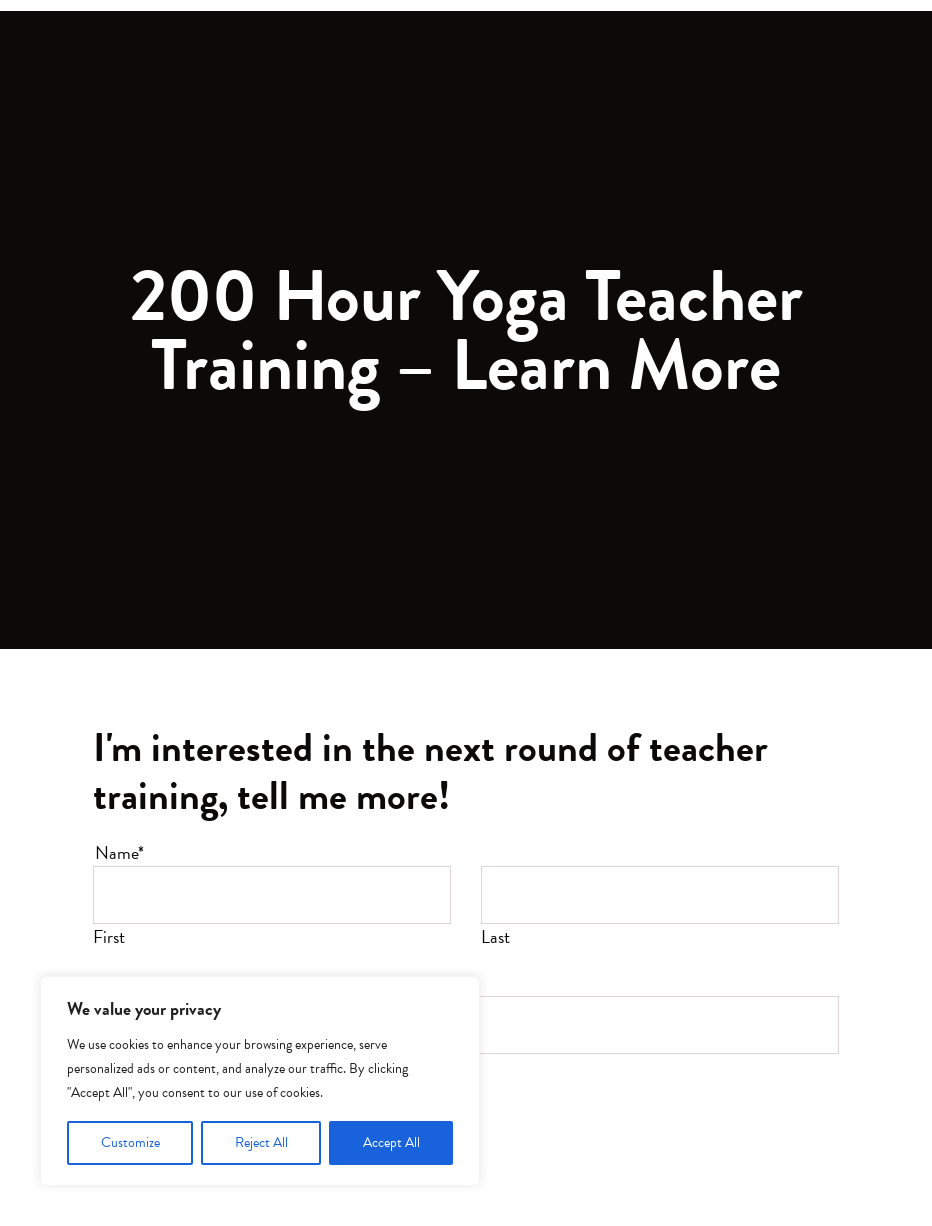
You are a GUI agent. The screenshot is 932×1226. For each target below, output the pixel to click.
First (109, 936)
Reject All (261, 1142)
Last (495, 936)
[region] (260, 1081)
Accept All (391, 1142)
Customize (130, 1142)
